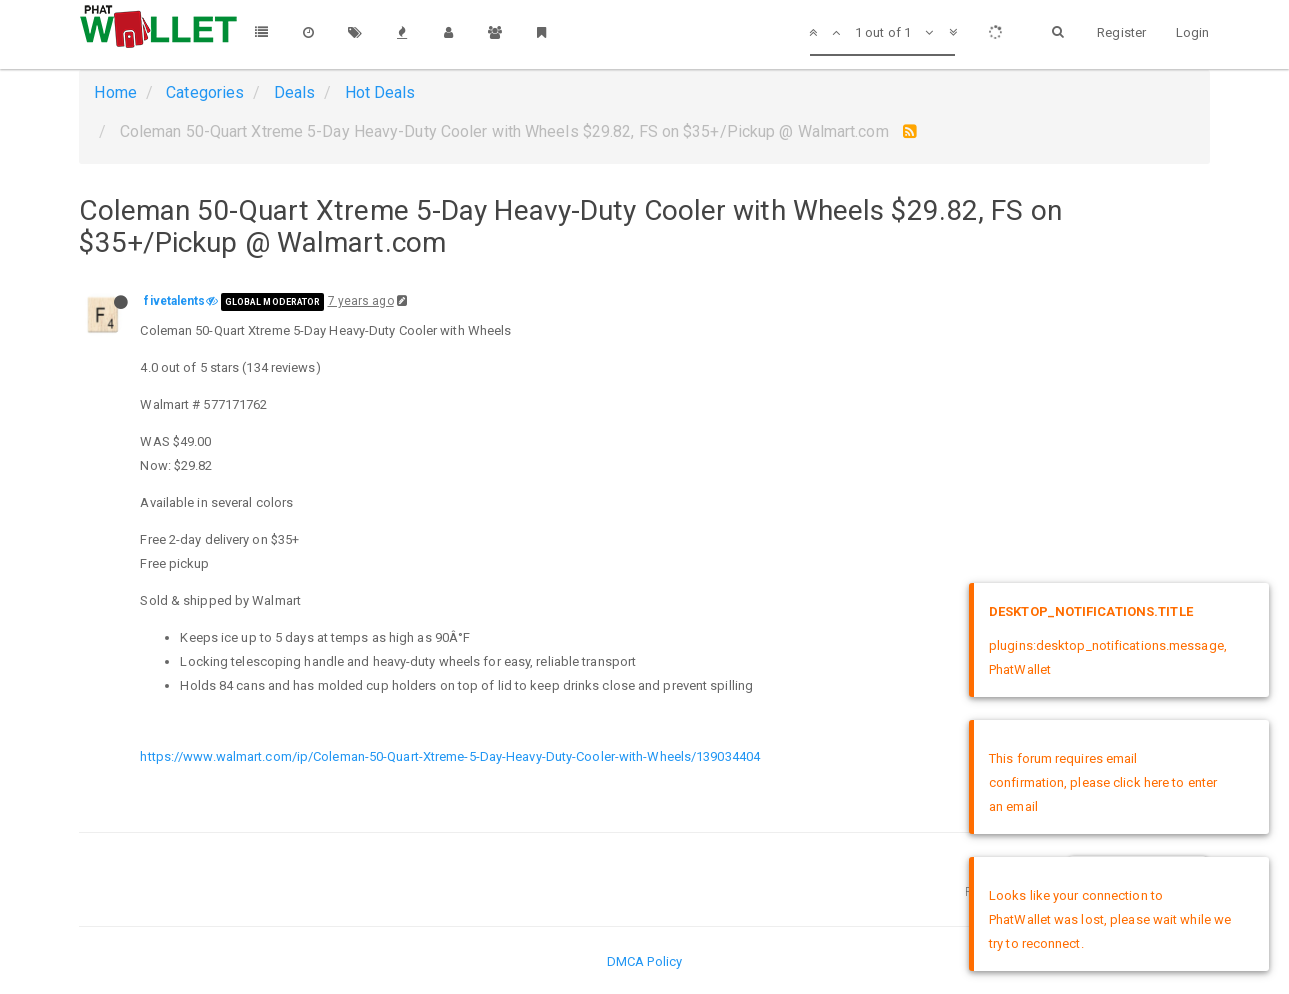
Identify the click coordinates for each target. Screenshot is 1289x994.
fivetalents (174, 301)
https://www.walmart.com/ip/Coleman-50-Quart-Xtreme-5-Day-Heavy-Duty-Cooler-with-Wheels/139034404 (450, 756)
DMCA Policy (644, 961)
